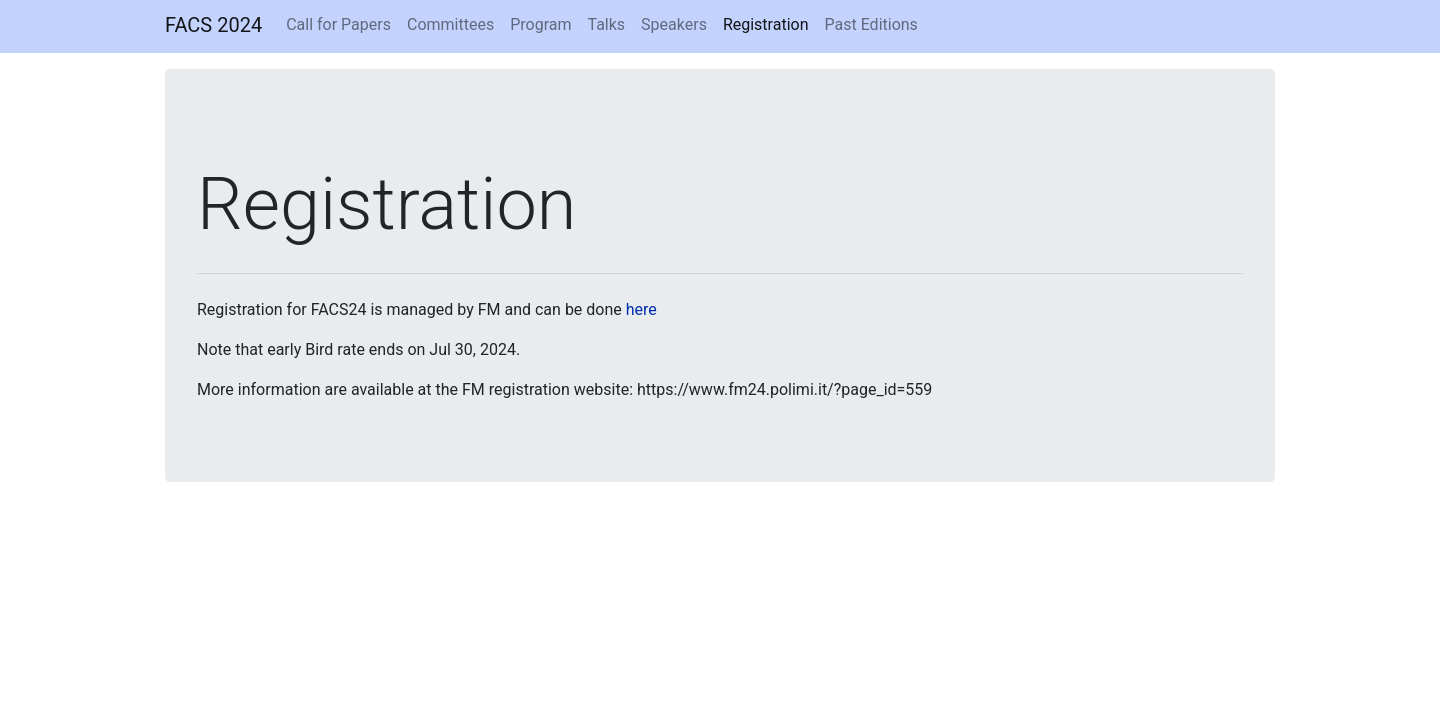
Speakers (674, 24)
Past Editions (871, 24)
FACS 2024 (213, 25)
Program (540, 24)
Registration (766, 24)
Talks (606, 24)
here (641, 309)
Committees (450, 24)
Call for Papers (338, 24)
